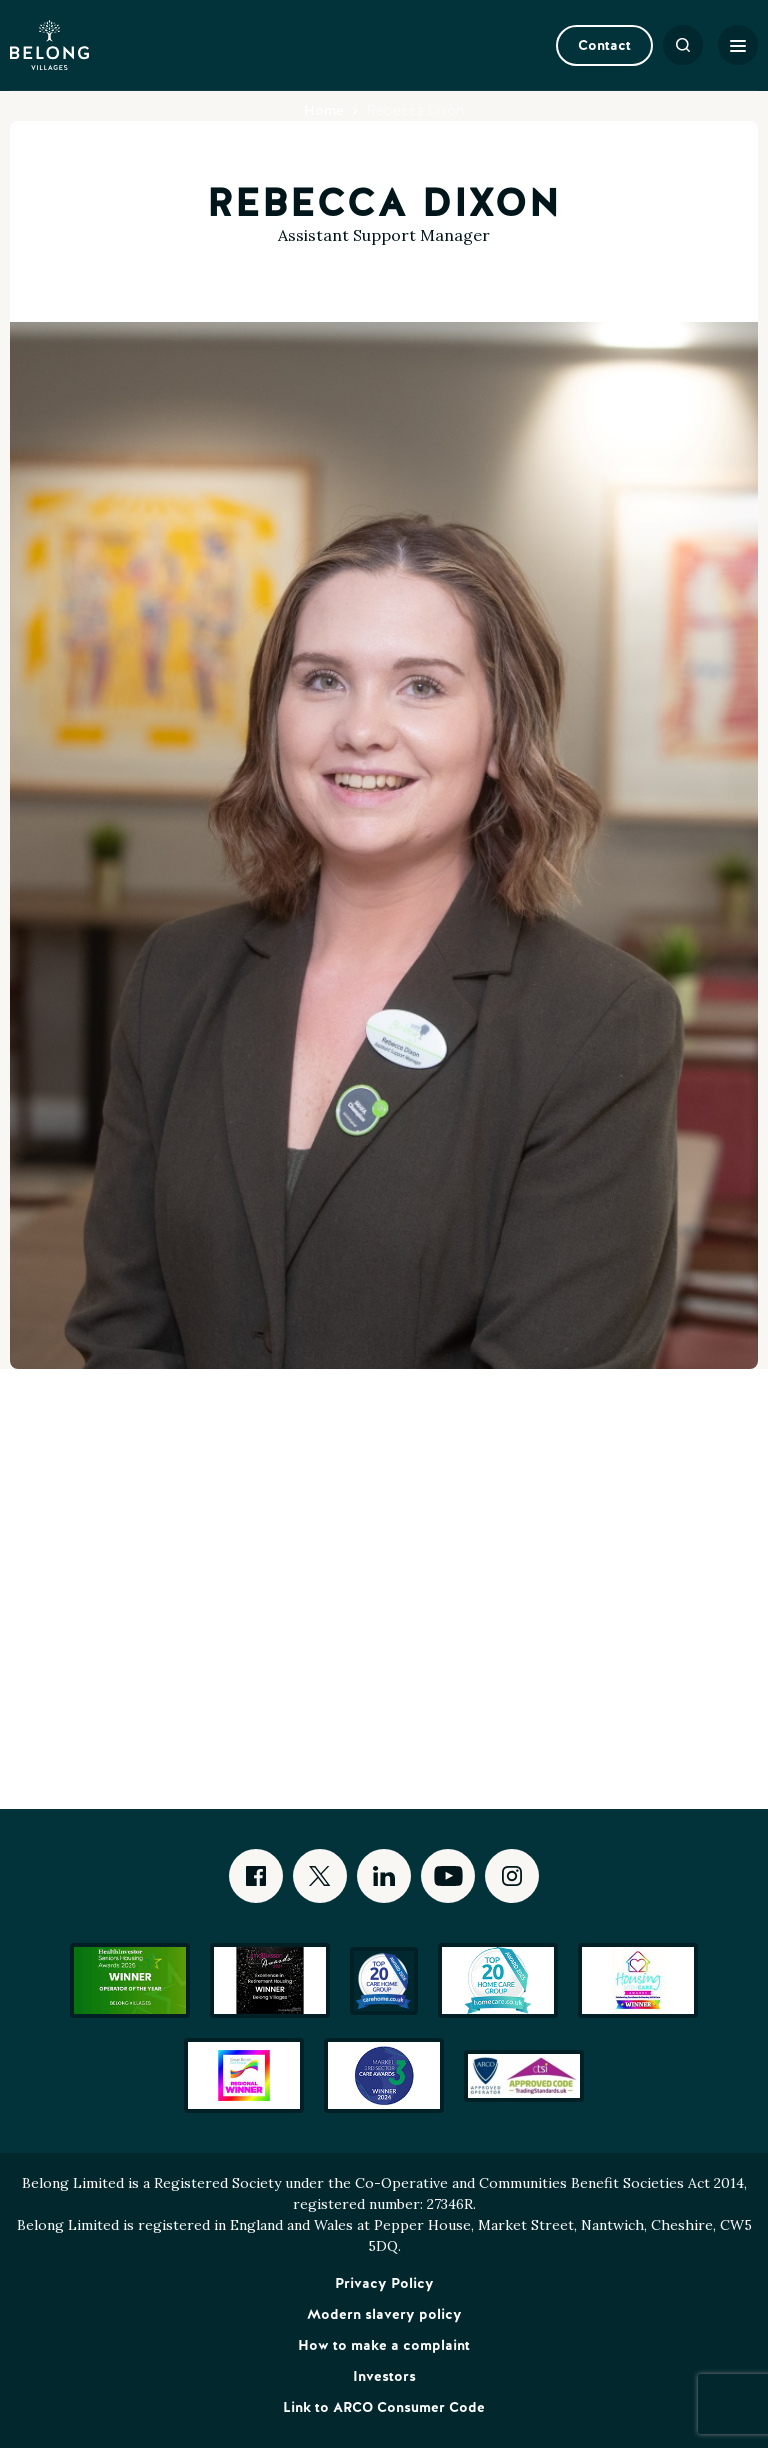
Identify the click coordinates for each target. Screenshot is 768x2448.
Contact (604, 45)
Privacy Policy (384, 2283)
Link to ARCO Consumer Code (384, 2407)
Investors (384, 2376)
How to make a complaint (384, 2345)
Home (324, 110)
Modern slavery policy (384, 2314)
